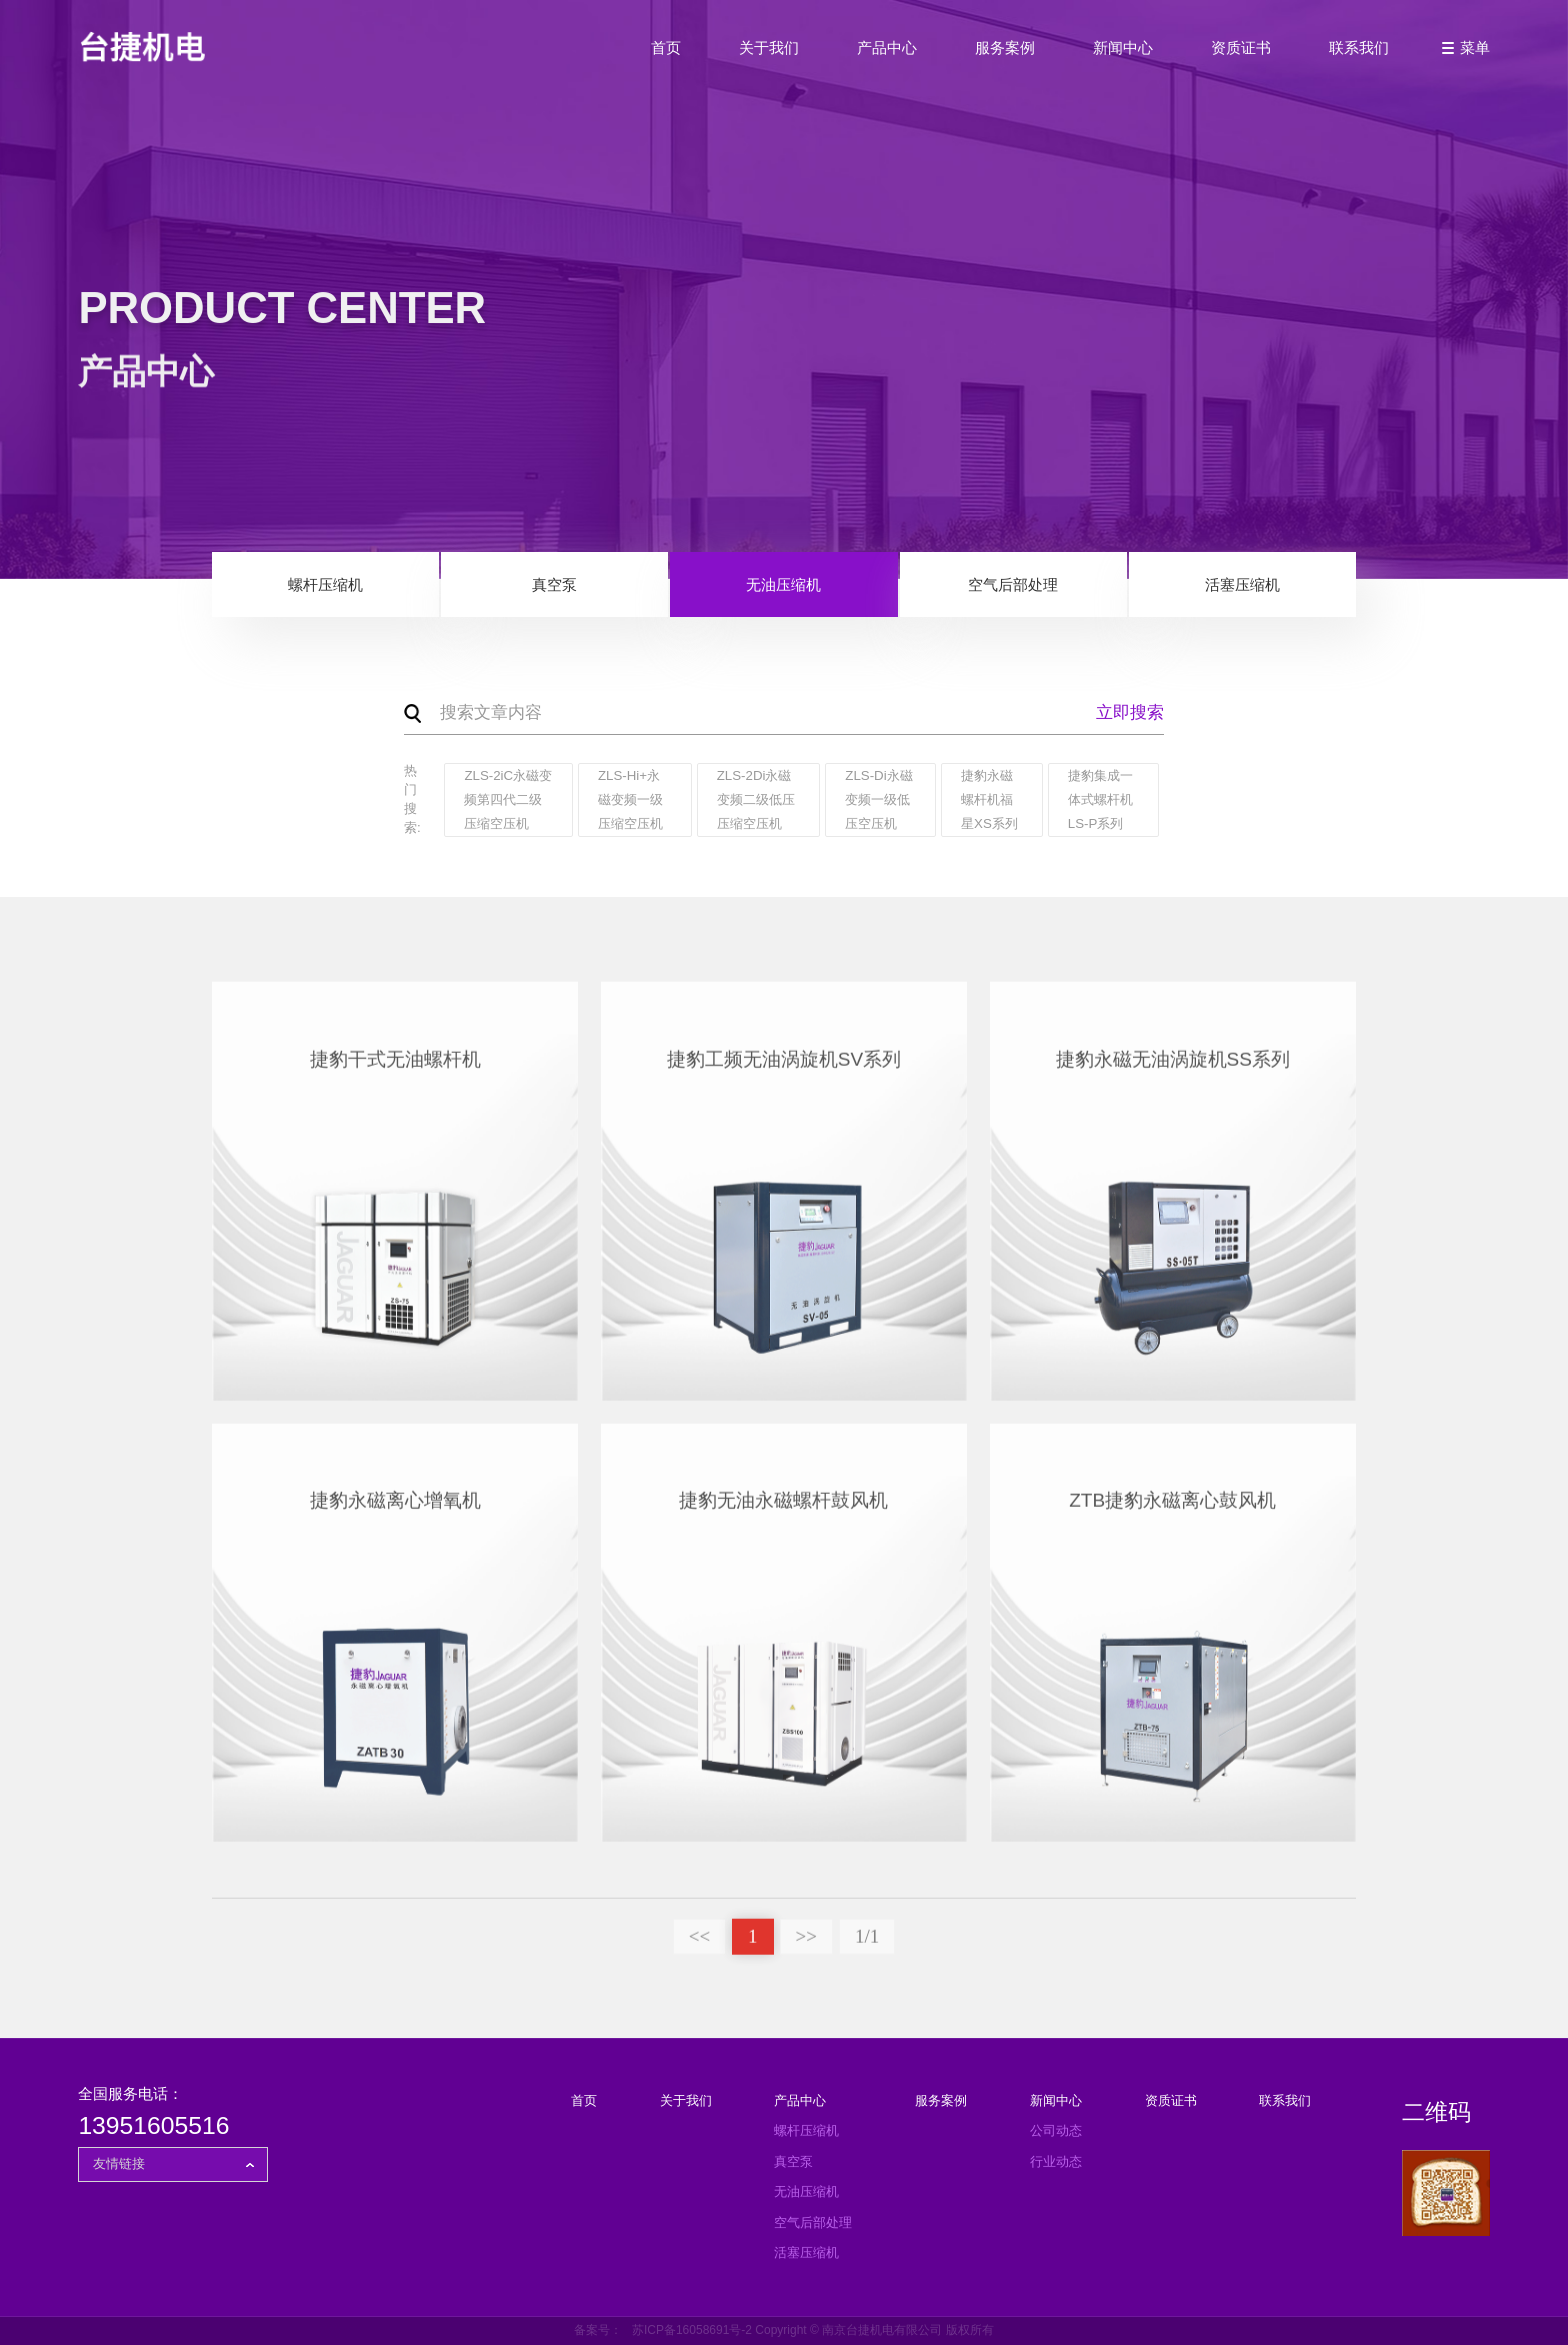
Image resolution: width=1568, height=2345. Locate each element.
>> (806, 1944)
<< (699, 1944)
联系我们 (1359, 47)
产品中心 (887, 47)
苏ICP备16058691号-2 (692, 2330)
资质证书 (1241, 47)
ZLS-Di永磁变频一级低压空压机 (878, 799)
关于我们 (769, 47)
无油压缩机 (783, 585)
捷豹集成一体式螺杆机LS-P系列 (1100, 799)
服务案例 (1005, 47)
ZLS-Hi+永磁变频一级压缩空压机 (630, 799)
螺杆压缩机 (325, 585)
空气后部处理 (1013, 585)
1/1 (867, 1944)
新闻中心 (1123, 47)
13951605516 (153, 2125)
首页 (666, 47)
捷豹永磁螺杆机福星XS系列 (989, 799)
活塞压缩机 (1242, 585)
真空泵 (554, 585)
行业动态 (1056, 2161)
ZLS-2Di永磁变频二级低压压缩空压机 (756, 799)
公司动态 (1056, 2130)
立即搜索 (1130, 713)
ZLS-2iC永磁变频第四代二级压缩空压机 (508, 799)
